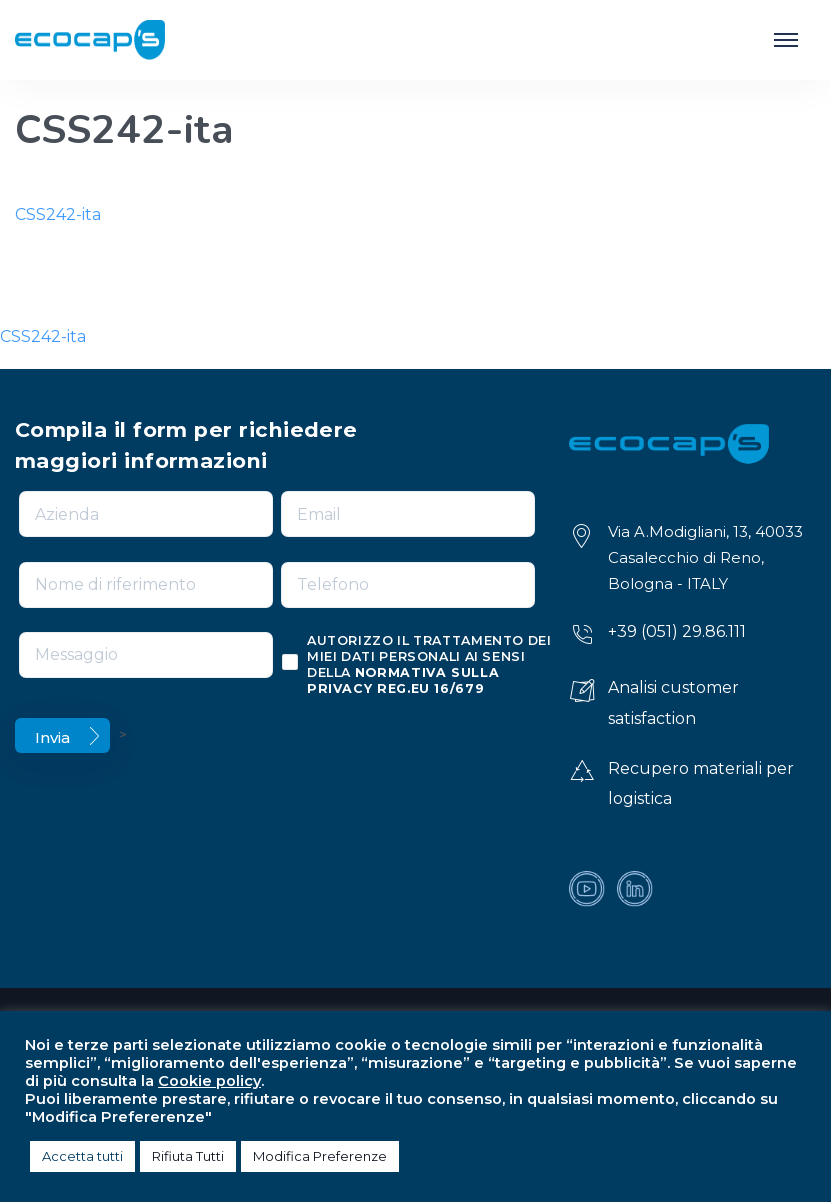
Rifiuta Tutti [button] (188, 1156)
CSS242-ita (58, 214)
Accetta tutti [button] (82, 1156)
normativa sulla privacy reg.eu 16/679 (403, 680)
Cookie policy (209, 1081)
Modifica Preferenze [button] (320, 1156)
